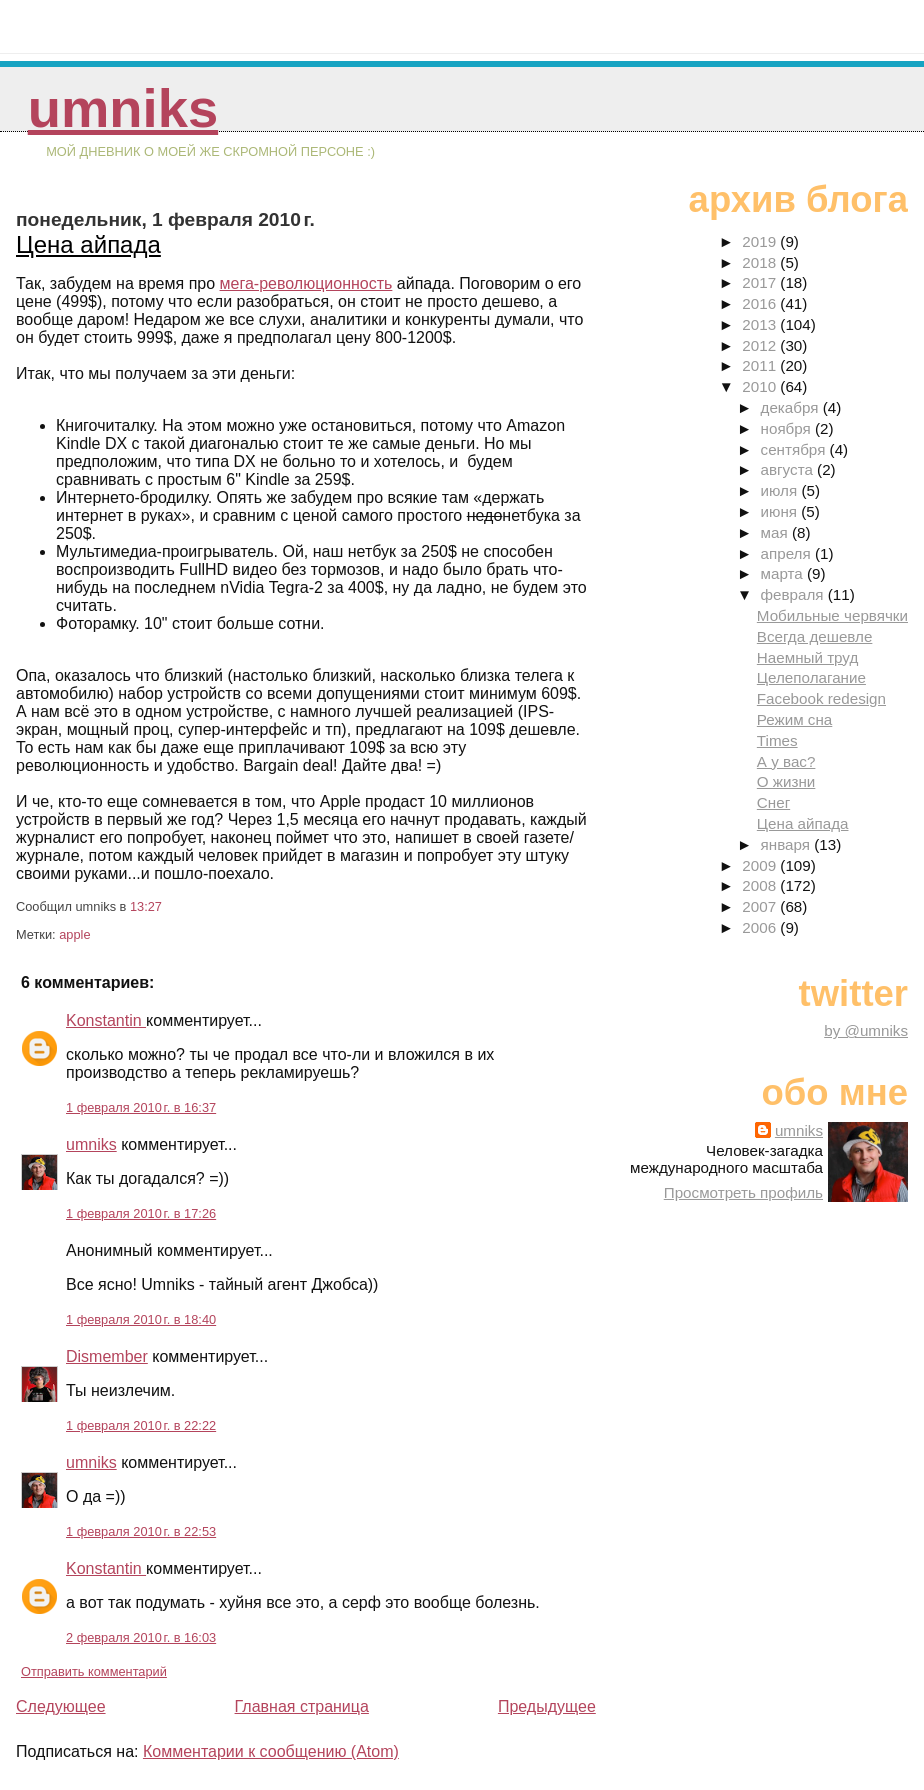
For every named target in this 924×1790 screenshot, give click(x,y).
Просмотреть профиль (743, 1192)
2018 (761, 262)
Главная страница (302, 1706)
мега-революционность (306, 283)
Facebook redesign (821, 698)
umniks (123, 108)
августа (789, 469)
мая (776, 532)
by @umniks (866, 1030)
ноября (788, 428)
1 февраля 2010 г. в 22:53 (141, 1531)
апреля (788, 553)
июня (781, 511)
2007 (761, 906)
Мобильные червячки (832, 615)
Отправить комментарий (94, 1671)
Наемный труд (808, 657)
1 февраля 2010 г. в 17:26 (141, 1213)
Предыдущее (547, 1706)
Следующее (61, 1706)
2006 (761, 927)
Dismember (107, 1356)
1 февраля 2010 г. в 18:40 (141, 1319)
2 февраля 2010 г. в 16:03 (141, 1637)
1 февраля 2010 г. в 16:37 (141, 1107)
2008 (761, 885)
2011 (761, 365)
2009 (761, 865)
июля (781, 490)
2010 (761, 386)
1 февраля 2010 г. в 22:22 (141, 1425)
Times (777, 740)
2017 (761, 282)
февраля (794, 594)
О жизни (786, 781)
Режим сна (794, 719)
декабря (792, 407)
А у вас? (786, 761)
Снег (773, 802)
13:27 (146, 906)
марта (784, 573)
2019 (761, 241)
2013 (761, 324)
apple (74, 934)
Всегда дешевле (815, 636)
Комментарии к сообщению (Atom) (271, 1751)
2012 (761, 345)
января (788, 844)
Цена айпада (88, 244)
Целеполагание (811, 677)
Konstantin (106, 1020)
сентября (795, 449)
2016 (761, 303)
